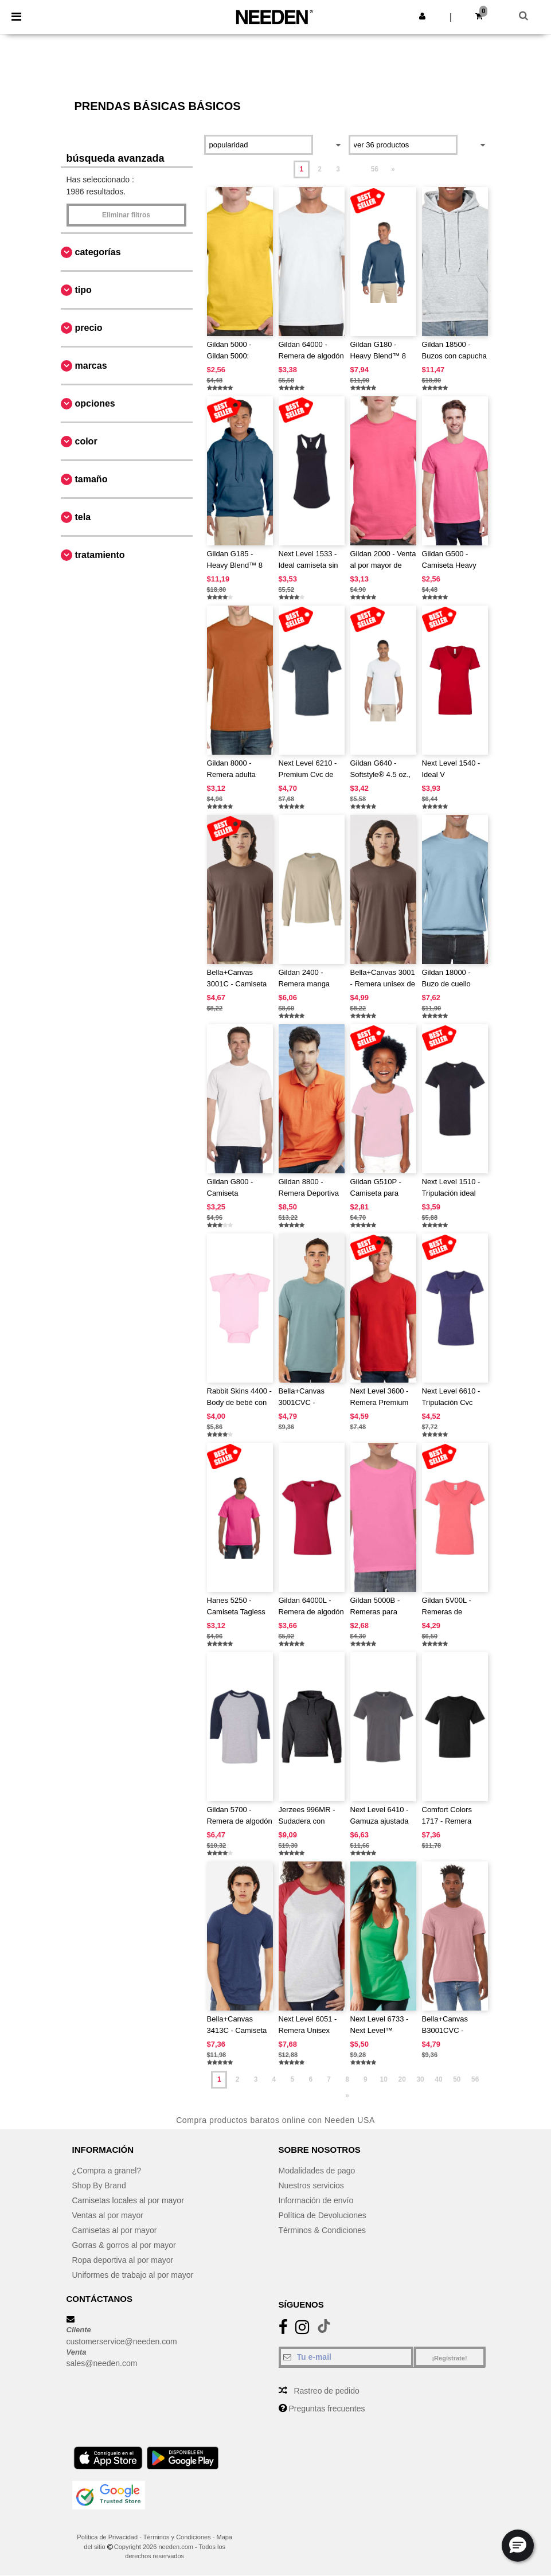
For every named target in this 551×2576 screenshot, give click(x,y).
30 (420, 2079)
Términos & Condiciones (322, 2230)
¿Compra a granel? (107, 2170)
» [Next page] (393, 169)
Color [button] (86, 441)
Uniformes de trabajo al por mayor (133, 2275)
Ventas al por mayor (108, 2215)
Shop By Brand (99, 2185)
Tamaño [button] (91, 479)
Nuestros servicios (311, 2185)
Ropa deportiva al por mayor (123, 2260)
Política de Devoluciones (322, 2215)
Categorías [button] (98, 252)
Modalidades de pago (317, 2170)
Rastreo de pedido (326, 2390)
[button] (422, 16)
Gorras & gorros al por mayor (124, 2245)
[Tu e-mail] (346, 2357)
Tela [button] (83, 517)
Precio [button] (89, 328)
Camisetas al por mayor (114, 2230)
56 (374, 169)
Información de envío (316, 2200)
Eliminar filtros (126, 215)
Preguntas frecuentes (326, 2408)
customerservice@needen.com (122, 2341)
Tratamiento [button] (100, 555)
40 (438, 2079)
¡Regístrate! (449, 2358)
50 (456, 2079)
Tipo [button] (83, 290)
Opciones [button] (95, 403)
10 (384, 2079)
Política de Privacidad (107, 2537)
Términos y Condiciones (177, 2537)
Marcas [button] (91, 365)
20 (401, 2079)
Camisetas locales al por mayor (128, 2200)
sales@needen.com (102, 2363)
